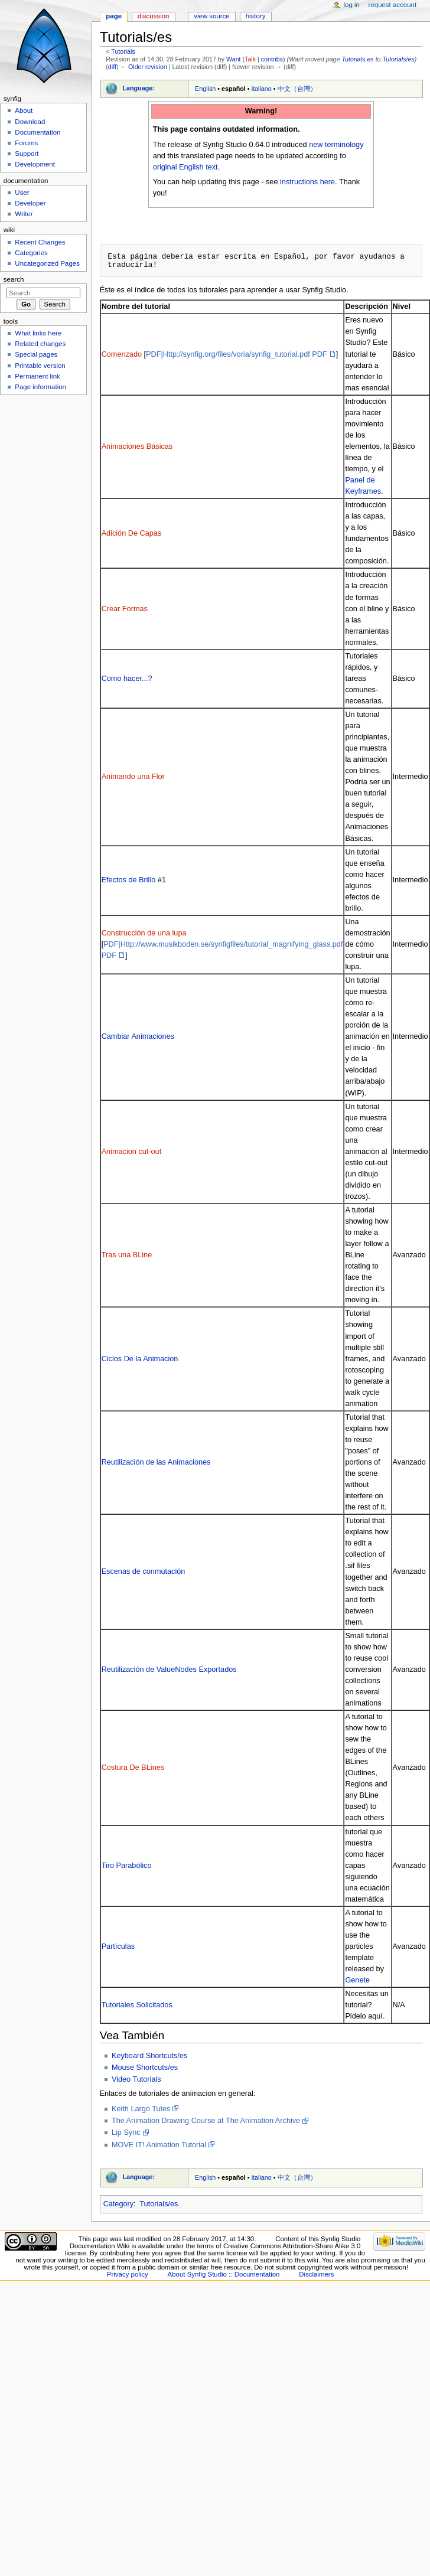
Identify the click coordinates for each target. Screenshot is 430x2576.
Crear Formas (125, 609)
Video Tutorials (136, 2079)
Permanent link (37, 376)
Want (233, 59)
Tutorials (123, 51)
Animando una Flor (133, 776)
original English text (185, 167)
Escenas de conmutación (143, 1571)
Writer (23, 213)
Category (118, 2204)
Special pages (36, 354)
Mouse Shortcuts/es (145, 2067)
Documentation (37, 132)
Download (30, 121)
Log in (352, 4)
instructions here (307, 182)
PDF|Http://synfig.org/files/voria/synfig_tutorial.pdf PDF (236, 354)
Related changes (40, 343)
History (256, 15)
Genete (357, 1980)
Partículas (118, 1946)
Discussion (153, 15)
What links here (38, 333)
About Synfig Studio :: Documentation (224, 2274)
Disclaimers (316, 2274)
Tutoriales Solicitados (137, 2005)
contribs (272, 59)
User (22, 192)
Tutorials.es (357, 59)
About (23, 110)
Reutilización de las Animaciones (156, 1462)
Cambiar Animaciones (138, 1036)
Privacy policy (127, 2274)
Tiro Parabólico (127, 1865)
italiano (262, 88)
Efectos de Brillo (129, 880)
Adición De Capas (132, 533)
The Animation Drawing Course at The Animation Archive (206, 2121)
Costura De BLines (133, 1767)
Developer (30, 203)
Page (114, 15)
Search (14, 279)
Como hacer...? (127, 678)
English (205, 88)
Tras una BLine (127, 1255)
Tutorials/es (399, 59)
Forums (26, 142)
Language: (138, 88)
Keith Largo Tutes (141, 2109)
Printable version (40, 365)
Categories (31, 252)
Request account (393, 4)
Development (34, 164)
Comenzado (122, 354)
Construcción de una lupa (144, 933)
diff (112, 66)
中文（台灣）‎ (297, 88)
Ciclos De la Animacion (140, 1359)
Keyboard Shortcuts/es (149, 2056)
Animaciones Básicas (137, 446)
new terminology (336, 145)
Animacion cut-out (132, 1151)
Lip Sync (126, 2132)
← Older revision (143, 66)
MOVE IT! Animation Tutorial (159, 2145)
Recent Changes (40, 242)
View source (211, 15)
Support (26, 153)
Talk (250, 59)
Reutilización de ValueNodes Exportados (169, 1669)
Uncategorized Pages (47, 263)
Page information (40, 386)
